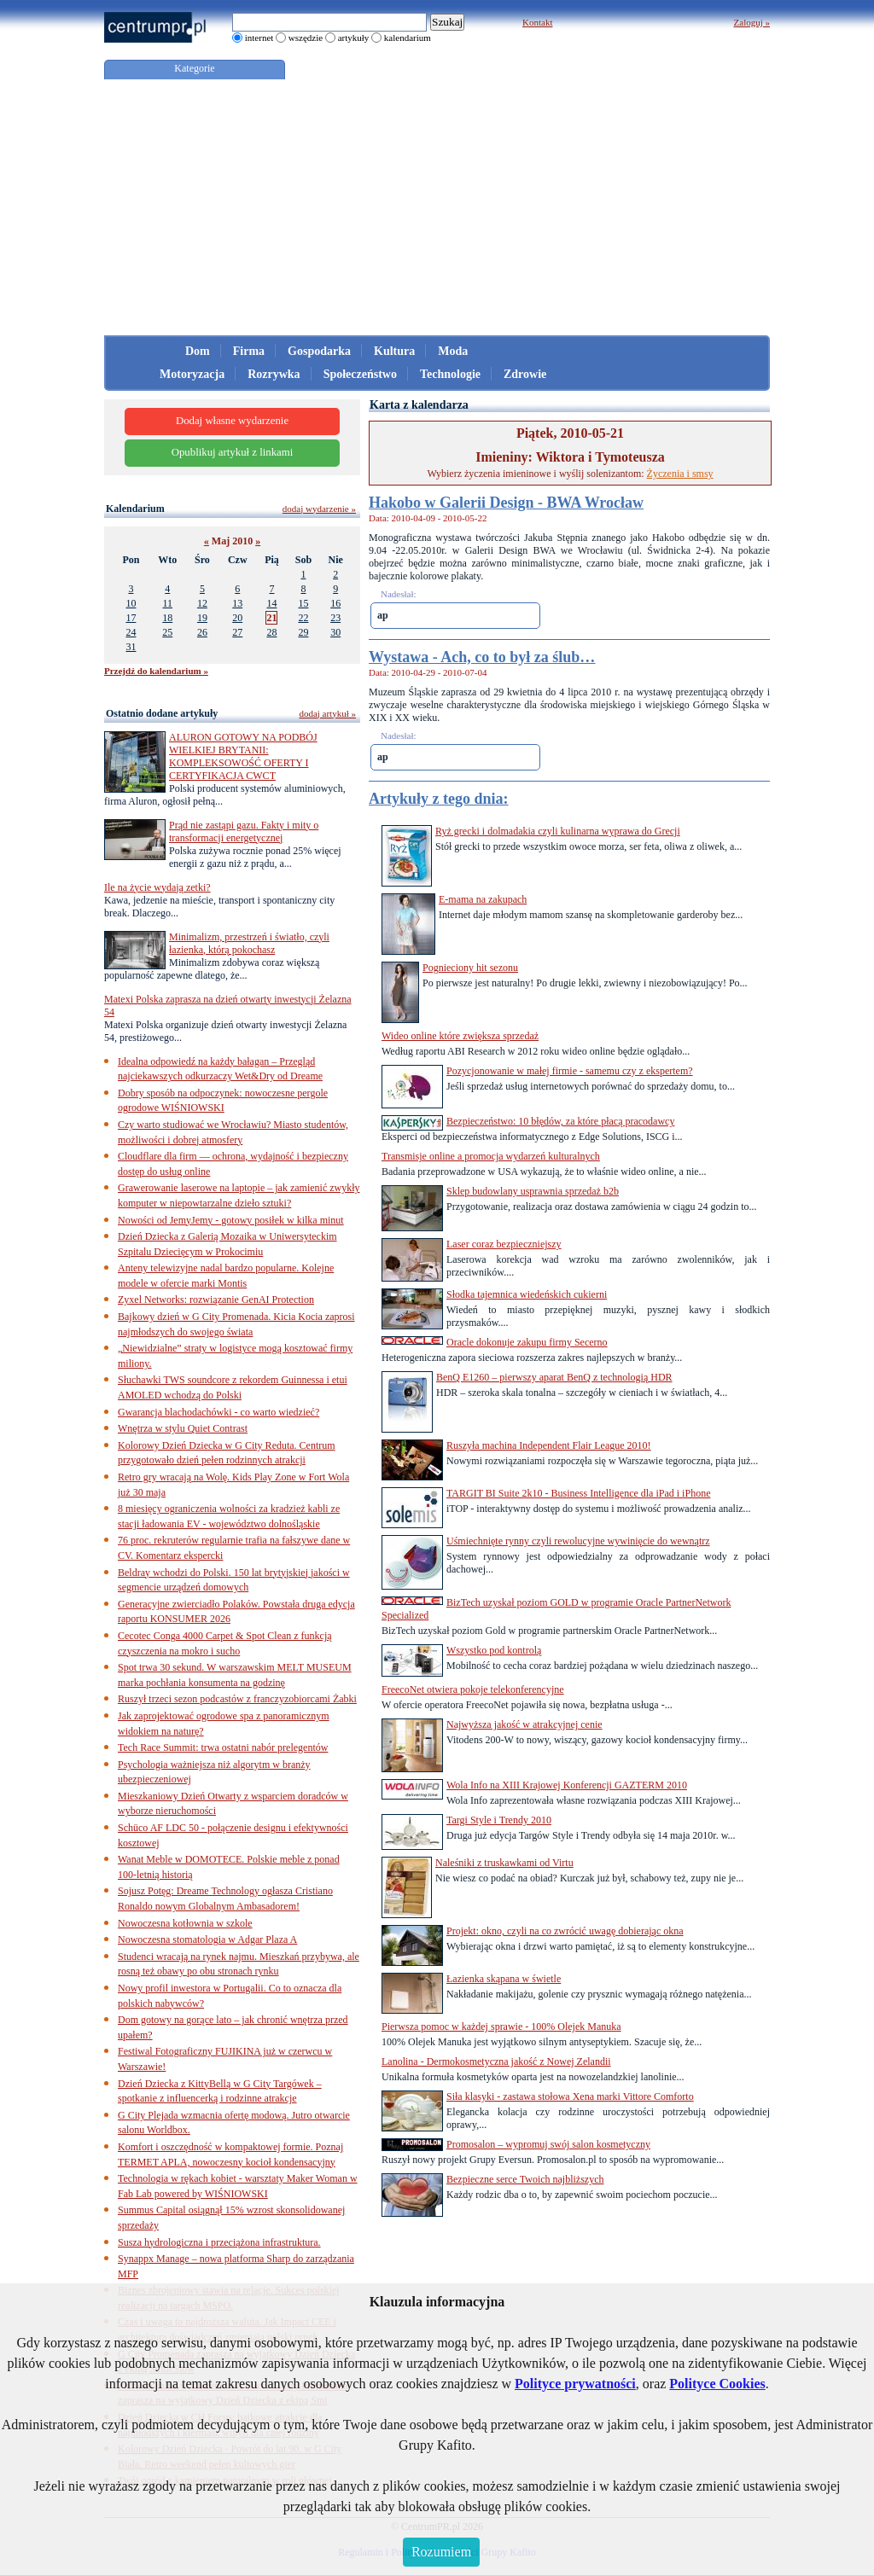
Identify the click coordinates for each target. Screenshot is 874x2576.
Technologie (450, 374)
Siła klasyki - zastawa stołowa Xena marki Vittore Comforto (570, 2096)
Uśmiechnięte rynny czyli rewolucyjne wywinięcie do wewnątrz (578, 1541)
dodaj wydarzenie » (319, 508)
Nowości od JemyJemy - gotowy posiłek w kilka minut (231, 1220)
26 (202, 632)
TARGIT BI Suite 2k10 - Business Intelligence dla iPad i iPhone (578, 1493)
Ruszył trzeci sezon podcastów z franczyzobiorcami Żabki (237, 1699)
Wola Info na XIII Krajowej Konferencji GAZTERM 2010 (566, 1785)
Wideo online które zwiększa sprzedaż (460, 1036)
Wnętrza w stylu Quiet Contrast (183, 1428)
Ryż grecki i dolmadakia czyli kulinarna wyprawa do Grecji (557, 831)
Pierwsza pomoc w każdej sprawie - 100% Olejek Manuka (501, 2026)
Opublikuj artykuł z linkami (233, 452)
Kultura (394, 351)
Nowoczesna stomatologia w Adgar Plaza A (207, 1939)
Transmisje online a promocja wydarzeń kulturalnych (491, 1156)
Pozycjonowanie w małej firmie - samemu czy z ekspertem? (569, 1071)
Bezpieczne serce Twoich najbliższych (525, 2179)
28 (271, 632)
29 (303, 632)
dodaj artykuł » (327, 713)
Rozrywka (274, 374)
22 (303, 618)
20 (237, 618)
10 (130, 603)
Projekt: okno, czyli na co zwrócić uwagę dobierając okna (565, 1931)
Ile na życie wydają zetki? (157, 887)
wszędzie (305, 37)
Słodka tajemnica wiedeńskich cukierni (526, 1294)
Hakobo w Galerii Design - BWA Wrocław (506, 502)
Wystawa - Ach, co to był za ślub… (482, 657)
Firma (249, 351)
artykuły (354, 37)
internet (259, 37)
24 (130, 632)
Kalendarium (135, 509)
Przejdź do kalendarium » (156, 671)
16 (335, 603)
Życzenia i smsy (680, 474)
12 (202, 603)
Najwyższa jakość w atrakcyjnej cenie (524, 1724)
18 (167, 618)
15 (303, 603)
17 (130, 618)
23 (335, 618)
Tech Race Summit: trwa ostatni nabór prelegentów (223, 1747)
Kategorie (194, 68)
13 (237, 603)
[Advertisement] (437, 207)
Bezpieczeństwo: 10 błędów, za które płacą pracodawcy (560, 1121)
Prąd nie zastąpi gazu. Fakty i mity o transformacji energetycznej (243, 831)
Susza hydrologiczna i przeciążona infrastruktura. (219, 2242)
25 (167, 632)
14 (271, 603)
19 (202, 618)
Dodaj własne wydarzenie (232, 421)
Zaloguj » (752, 22)
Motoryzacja (192, 374)
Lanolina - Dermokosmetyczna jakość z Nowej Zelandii (496, 2061)
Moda (453, 351)
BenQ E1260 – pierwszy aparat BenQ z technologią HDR (554, 1377)
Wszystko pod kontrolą (493, 1650)
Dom (197, 351)
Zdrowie (525, 374)
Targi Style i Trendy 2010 (498, 1820)
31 (130, 647)
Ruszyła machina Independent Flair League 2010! (548, 1445)
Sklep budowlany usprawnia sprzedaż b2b (532, 1191)
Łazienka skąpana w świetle (503, 1979)
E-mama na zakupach (483, 899)
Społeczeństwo (360, 374)
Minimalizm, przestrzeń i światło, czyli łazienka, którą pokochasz (249, 943)
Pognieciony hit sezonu (470, 968)
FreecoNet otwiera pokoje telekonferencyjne (473, 1689)
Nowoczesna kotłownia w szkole (185, 1923)
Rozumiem (441, 2551)
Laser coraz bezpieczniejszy (504, 1244)
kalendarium (407, 37)
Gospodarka (319, 351)
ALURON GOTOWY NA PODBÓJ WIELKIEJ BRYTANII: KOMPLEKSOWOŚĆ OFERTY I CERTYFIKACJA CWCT (243, 756)
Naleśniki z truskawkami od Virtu (504, 1863)
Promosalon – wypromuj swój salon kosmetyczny (548, 2144)
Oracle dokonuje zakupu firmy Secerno (527, 1342)
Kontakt (537, 22)
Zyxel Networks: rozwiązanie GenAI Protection (216, 1299)
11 (167, 603)
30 (335, 632)
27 (237, 632)
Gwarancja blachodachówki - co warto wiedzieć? (218, 1412)
